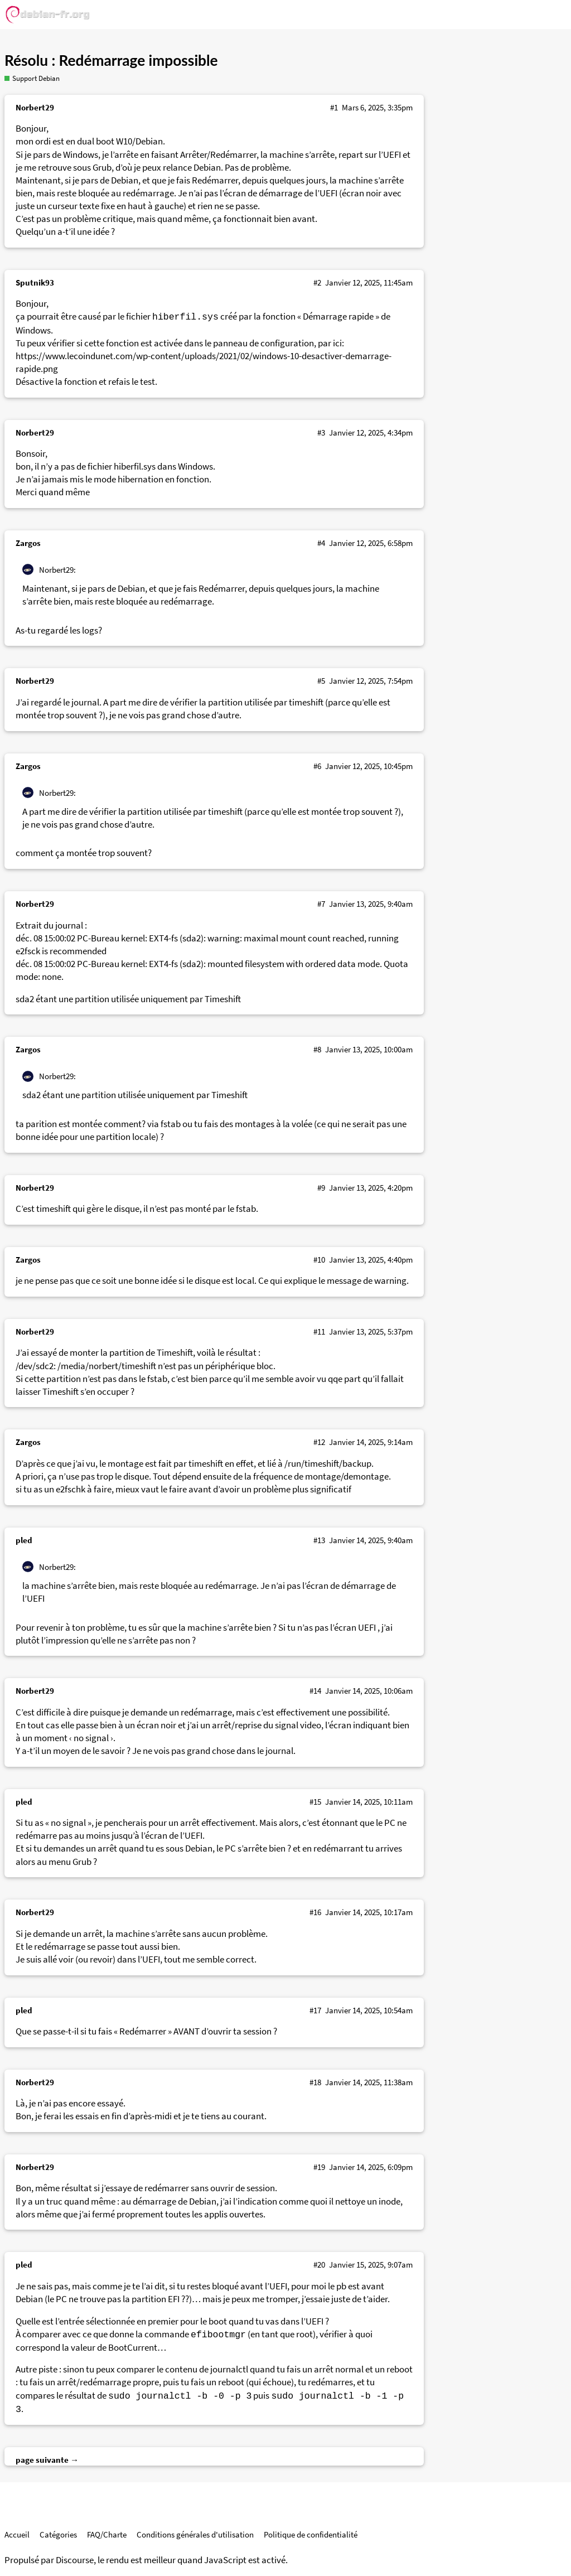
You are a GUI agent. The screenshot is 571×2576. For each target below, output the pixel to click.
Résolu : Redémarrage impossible (111, 60)
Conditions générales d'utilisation (195, 2534)
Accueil (17, 2534)
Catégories (58, 2534)
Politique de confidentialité (310, 2534)
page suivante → (47, 2459)
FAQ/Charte (107, 2534)
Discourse (75, 2560)
